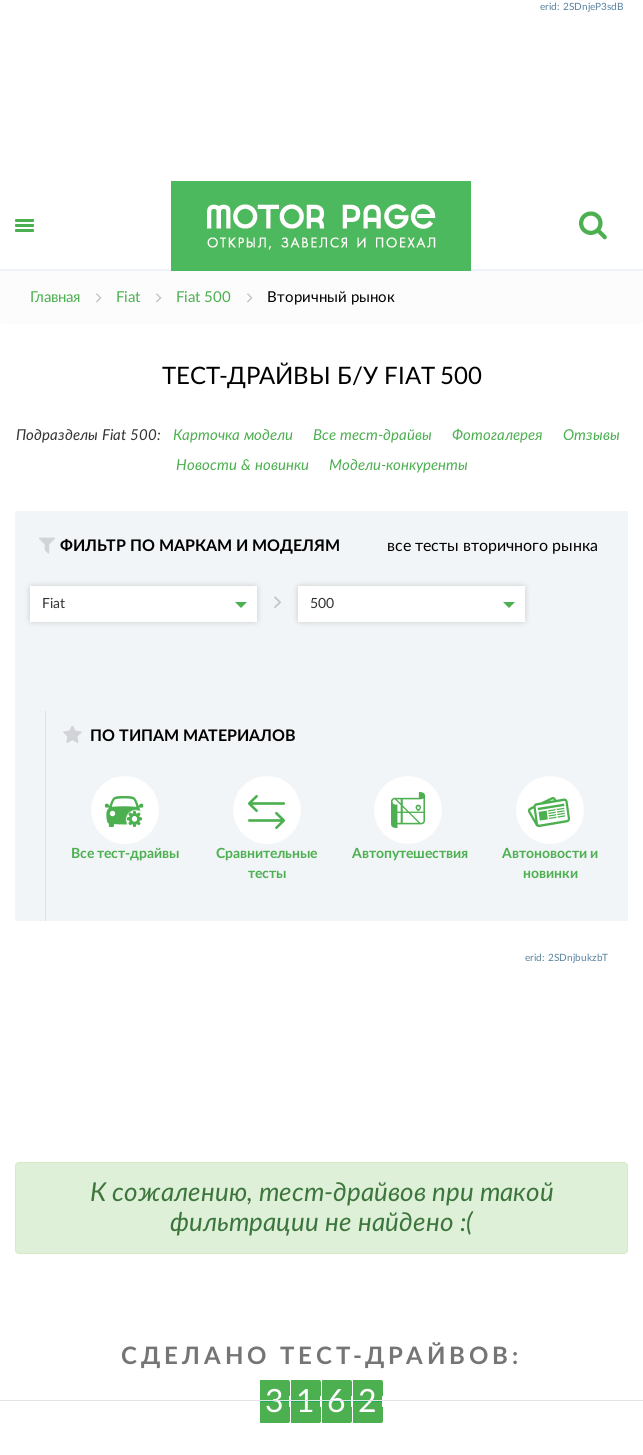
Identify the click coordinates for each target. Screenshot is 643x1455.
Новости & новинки (242, 465)
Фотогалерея (497, 435)
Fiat (144, 604)
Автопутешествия (410, 818)
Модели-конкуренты (398, 465)
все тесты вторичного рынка (492, 546)
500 (412, 604)
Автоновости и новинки (550, 828)
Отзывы (591, 435)
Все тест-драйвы (372, 435)
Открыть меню (25, 247)
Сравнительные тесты (266, 828)
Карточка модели (233, 435)
